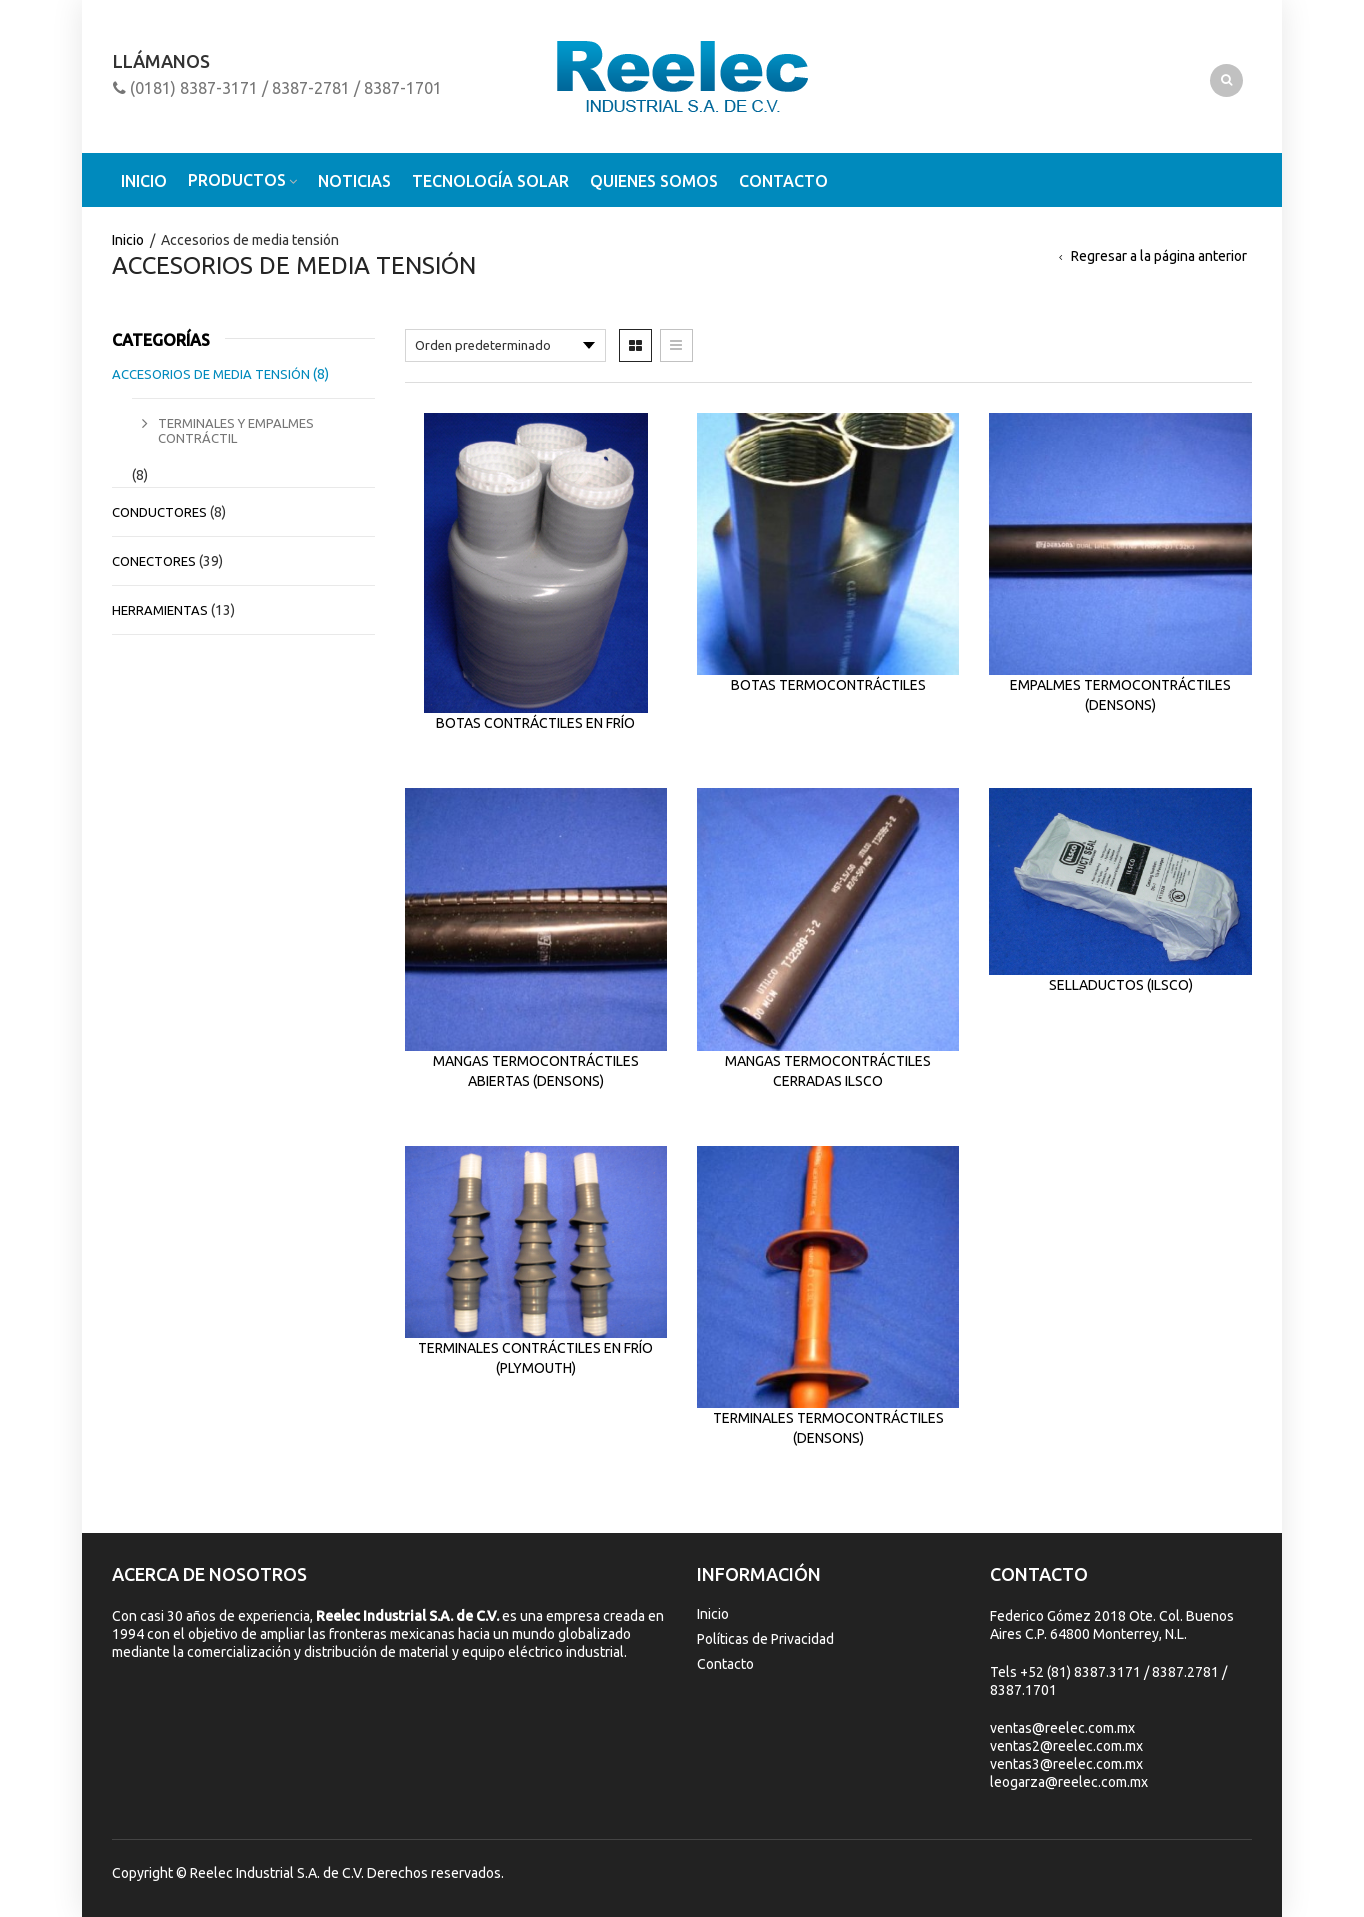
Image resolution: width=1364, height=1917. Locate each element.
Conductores (159, 512)
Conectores (154, 561)
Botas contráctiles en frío (535, 723)
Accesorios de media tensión (211, 374)
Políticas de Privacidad (765, 1639)
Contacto (783, 181)
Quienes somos (654, 181)
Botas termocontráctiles (828, 685)
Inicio (144, 181)
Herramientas (160, 610)
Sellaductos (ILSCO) (1121, 985)
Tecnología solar (490, 181)
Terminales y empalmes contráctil (236, 430)
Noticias (354, 181)
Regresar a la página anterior (1159, 256)
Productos (237, 180)
